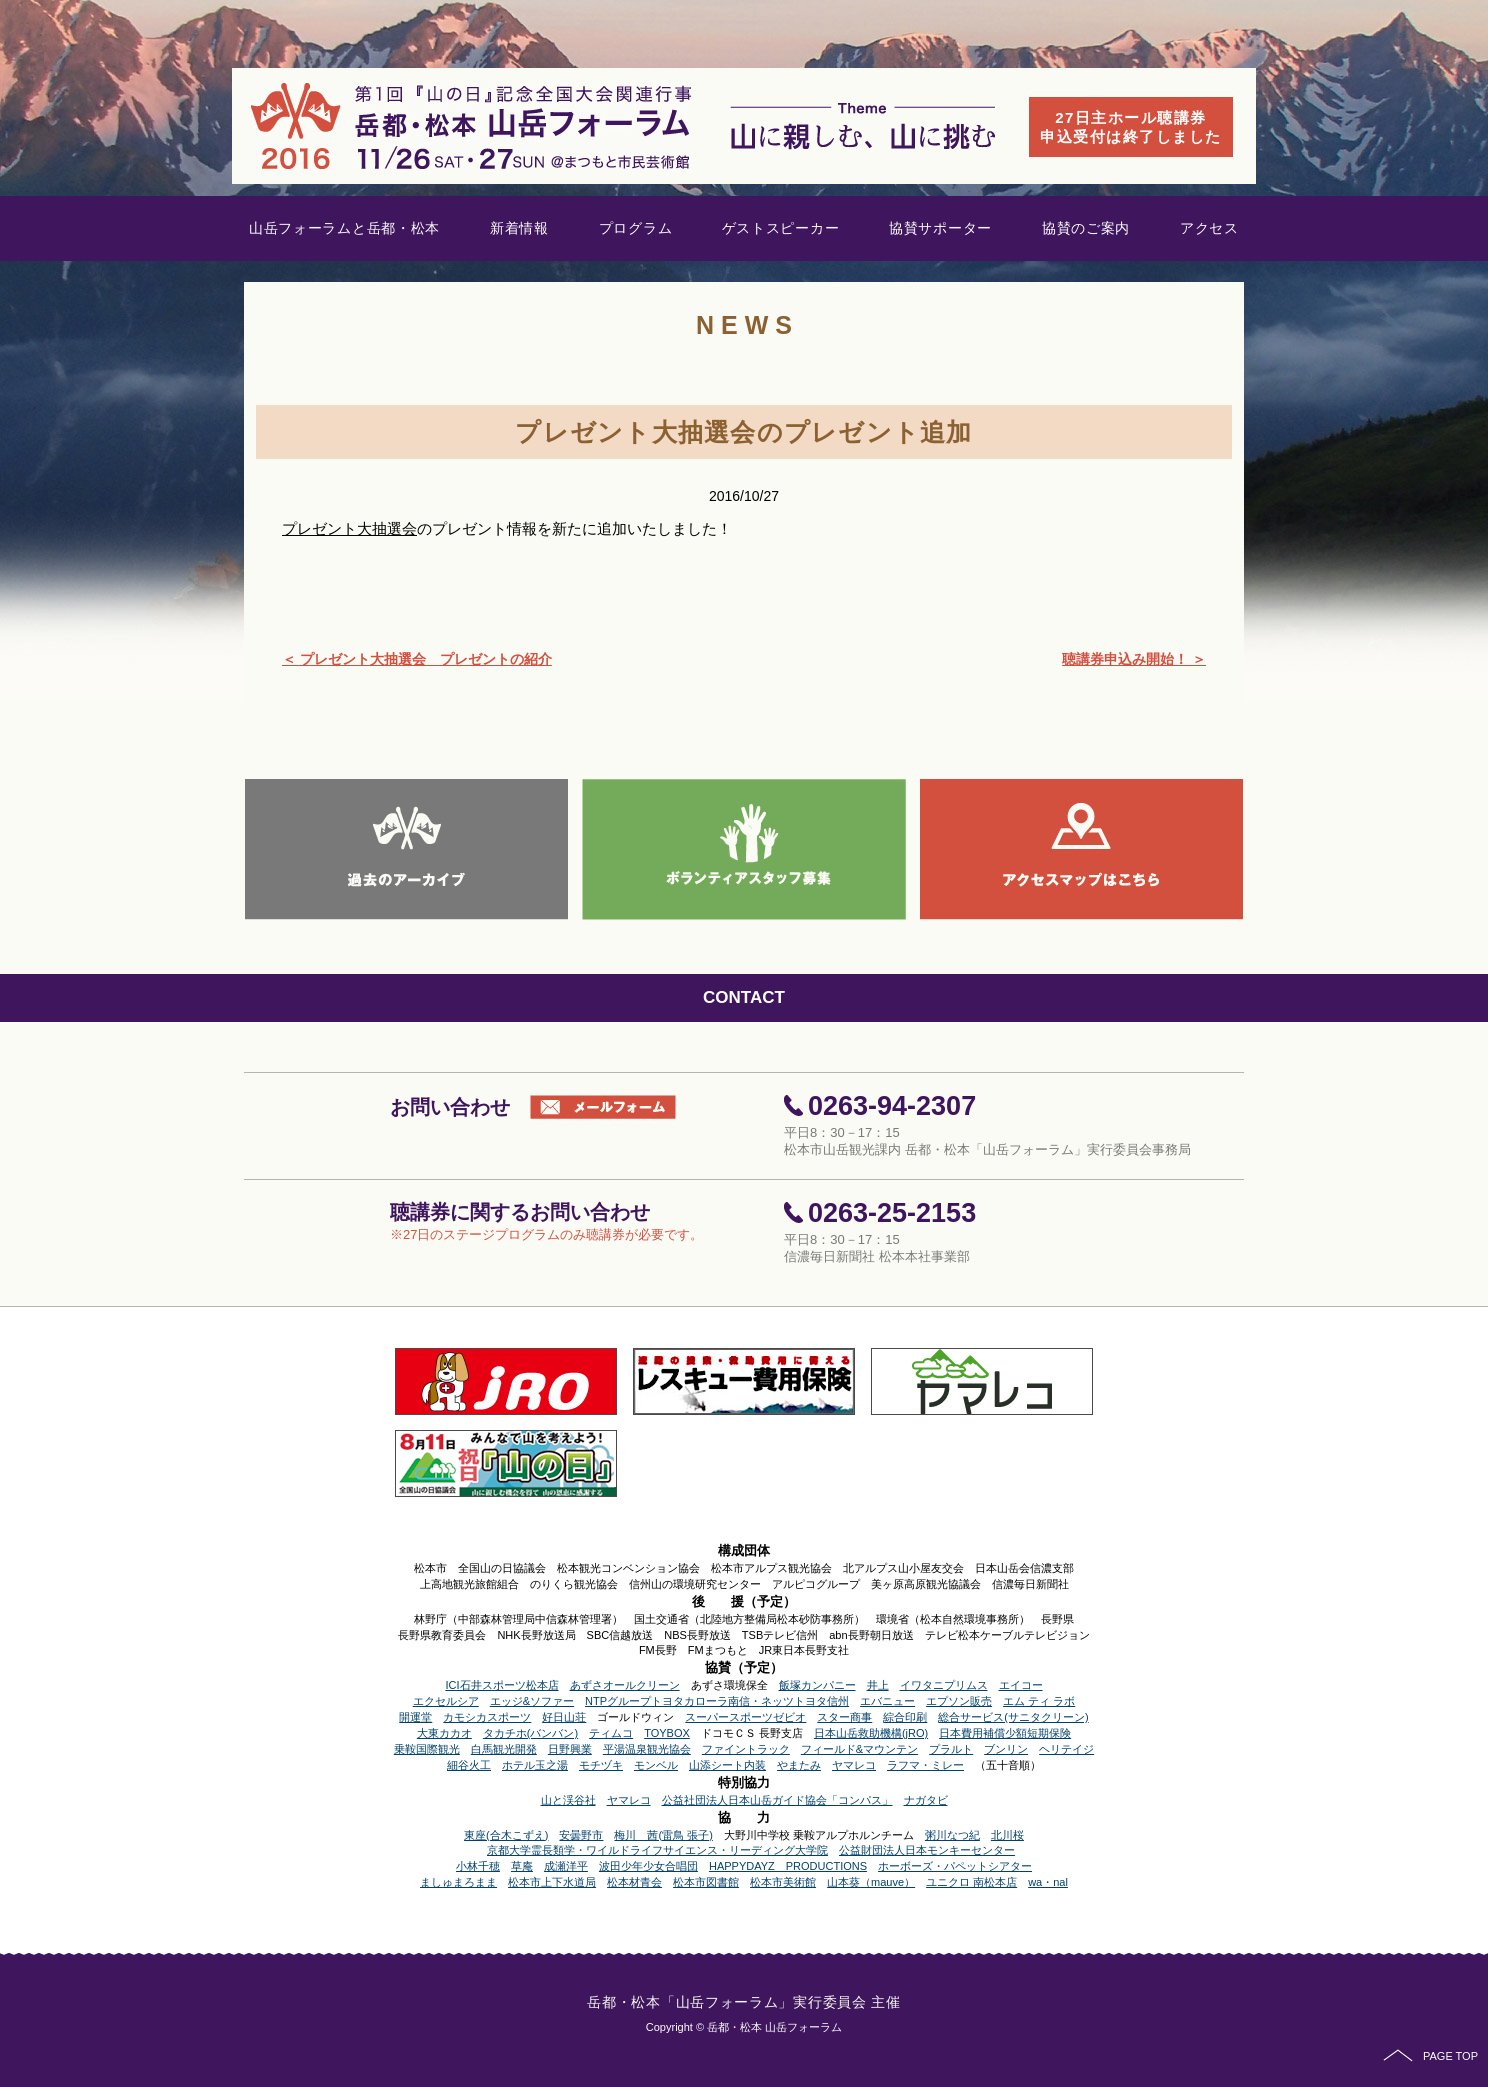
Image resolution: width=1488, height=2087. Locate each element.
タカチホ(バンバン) (530, 1733)
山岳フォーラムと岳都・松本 (344, 228)
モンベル (656, 1765)
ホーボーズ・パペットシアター (955, 1866)
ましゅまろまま (458, 1882)
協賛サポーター (940, 228)
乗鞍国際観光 (427, 1749)
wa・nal (1048, 1882)
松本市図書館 (706, 1882)
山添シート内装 (727, 1765)
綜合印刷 (905, 1717)
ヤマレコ (854, 1765)
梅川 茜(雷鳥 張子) (663, 1835)
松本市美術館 (783, 1882)
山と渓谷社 (568, 1800)
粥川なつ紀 (952, 1835)
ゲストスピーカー (781, 228)
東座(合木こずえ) (506, 1835)
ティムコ (611, 1733)
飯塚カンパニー (817, 1685)
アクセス (1209, 228)
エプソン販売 (959, 1701)
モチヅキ (601, 1765)
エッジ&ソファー (532, 1701)
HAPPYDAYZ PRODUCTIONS (788, 1866)
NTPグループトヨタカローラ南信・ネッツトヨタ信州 (717, 1701)
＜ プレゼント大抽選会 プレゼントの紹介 (417, 659)
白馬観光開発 (504, 1749)
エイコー (1021, 1685)
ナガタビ (926, 1800)
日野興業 (570, 1749)
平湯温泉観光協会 (647, 1749)
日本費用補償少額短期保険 (1005, 1733)
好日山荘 (564, 1717)
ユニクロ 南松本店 (971, 1882)
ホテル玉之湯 (535, 1765)
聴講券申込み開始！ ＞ (1134, 659)
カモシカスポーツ (487, 1717)
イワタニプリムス (944, 1685)
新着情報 (519, 228)
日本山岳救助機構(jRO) (871, 1733)
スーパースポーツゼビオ (745, 1717)
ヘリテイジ (1066, 1749)
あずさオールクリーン (625, 1685)
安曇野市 (581, 1835)
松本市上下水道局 (552, 1882)
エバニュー (887, 1701)
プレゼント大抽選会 (349, 528)
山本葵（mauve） (871, 1882)
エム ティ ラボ (1039, 1701)
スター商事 (844, 1717)
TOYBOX (667, 1733)
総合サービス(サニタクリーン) (1013, 1717)
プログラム (636, 228)
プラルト (951, 1749)
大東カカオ (444, 1733)
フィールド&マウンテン (859, 1749)
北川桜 (1007, 1835)
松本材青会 (634, 1882)
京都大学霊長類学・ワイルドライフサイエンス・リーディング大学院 (657, 1850)
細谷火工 (469, 1765)
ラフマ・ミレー (925, 1765)
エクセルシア (446, 1701)
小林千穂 (478, 1866)
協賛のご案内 (1086, 228)
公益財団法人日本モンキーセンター (927, 1850)
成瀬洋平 (566, 1866)
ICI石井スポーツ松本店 (501, 1685)
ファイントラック (746, 1749)
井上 (878, 1685)
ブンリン (1006, 1749)
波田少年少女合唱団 (648, 1866)
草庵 (522, 1866)
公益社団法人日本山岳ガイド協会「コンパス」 (777, 1800)
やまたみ (799, 1765)
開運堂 (415, 1717)
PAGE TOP (1430, 2055)
